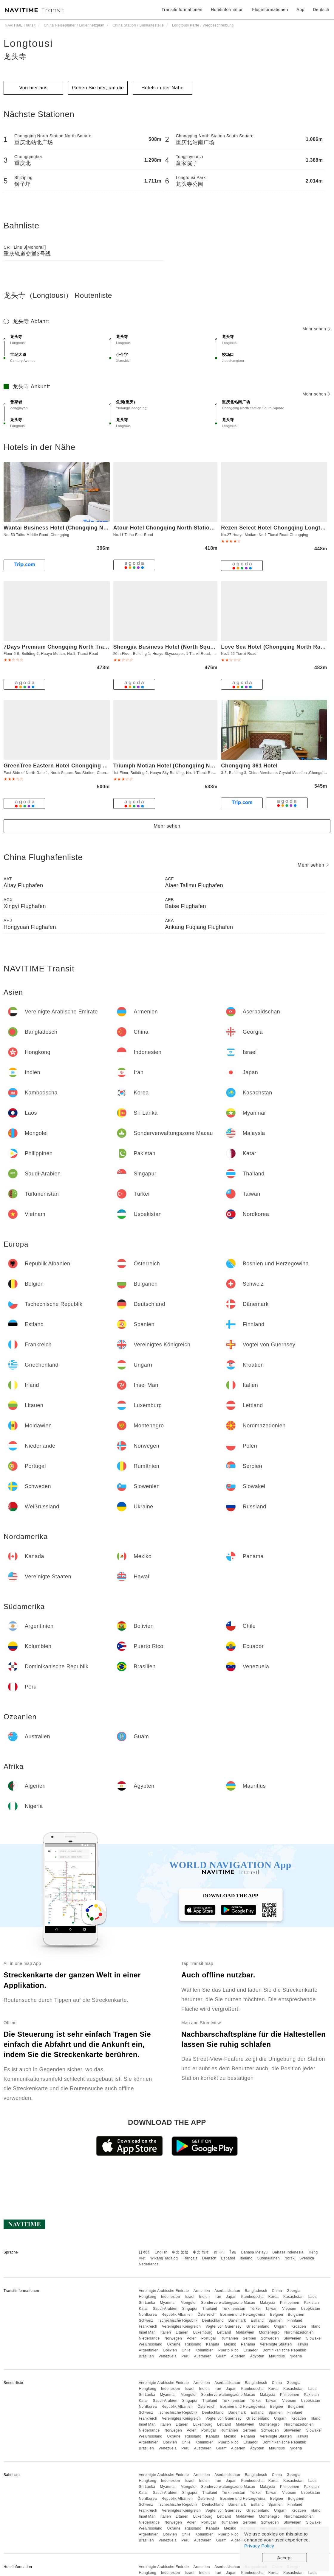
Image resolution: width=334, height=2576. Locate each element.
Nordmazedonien (298, 2332)
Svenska (306, 2258)
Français (190, 2258)
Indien (204, 2297)
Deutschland (213, 2320)
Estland (257, 2320)
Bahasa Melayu (254, 2252)
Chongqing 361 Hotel (249, 766)
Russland (193, 2344)
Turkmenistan (233, 2308)
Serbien (249, 2338)
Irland (316, 2326)
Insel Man (147, 2332)
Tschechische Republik (177, 2320)
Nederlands (148, 2264)
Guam (221, 2356)
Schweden (270, 2338)
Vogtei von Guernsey (223, 2326)
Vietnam (289, 2308)
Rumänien (229, 2338)
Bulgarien (296, 2314)
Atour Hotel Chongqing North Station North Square (181, 528)
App (300, 9)
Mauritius (277, 2356)
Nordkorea (148, 2314)
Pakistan (311, 2303)
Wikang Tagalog (164, 2258)
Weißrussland (150, 2344)
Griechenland (257, 2326)
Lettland (224, 2332)
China (277, 2291)
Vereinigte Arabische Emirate (164, 2291)
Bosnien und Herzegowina (242, 2314)
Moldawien (245, 2332)
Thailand (209, 2308)
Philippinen (289, 2303)
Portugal (208, 2338)
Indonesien (170, 2297)
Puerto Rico (228, 2350)
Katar (143, 2308)
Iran (217, 2297)
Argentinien (148, 2350)
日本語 (144, 2252)
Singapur (190, 2308)
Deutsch (209, 2258)
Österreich (206, 2314)
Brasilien (146, 2356)
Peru (185, 2356)
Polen (192, 2338)
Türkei (255, 2308)
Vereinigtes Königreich (181, 2326)
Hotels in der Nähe (162, 87)
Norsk (289, 2258)
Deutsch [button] (321, 9)
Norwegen (173, 2338)
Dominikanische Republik (284, 2350)
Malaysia (267, 2303)
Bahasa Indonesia (288, 2252)
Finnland (294, 2320)
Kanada (212, 2344)
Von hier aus (33, 87)
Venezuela (168, 2356)
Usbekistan (310, 2308)
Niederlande (149, 2338)
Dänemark (237, 2320)
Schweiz (146, 2320)
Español (228, 2258)
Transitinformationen (182, 9)
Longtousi (28, 43)
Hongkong (147, 2297)
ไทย (233, 2252)
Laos (312, 2297)
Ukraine (173, 2344)
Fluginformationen (270, 9)
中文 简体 (201, 2252)
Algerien (238, 2356)
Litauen (182, 2332)
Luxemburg (203, 2332)
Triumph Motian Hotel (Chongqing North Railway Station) (190, 766)
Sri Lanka (147, 2303)
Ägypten (257, 2356)
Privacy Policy (259, 2545)
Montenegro (269, 2332)
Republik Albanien (177, 2314)
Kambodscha (252, 2297)
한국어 (219, 2252)
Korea (273, 2297)
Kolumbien (204, 2350)
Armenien (202, 2291)
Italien (165, 2332)
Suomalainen (268, 2258)
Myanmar (168, 2303)
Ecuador (250, 2350)
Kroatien (298, 2326)
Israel (189, 2297)
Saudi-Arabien (165, 2308)
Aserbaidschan (227, 2291)
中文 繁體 (180, 2252)
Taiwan (271, 2308)
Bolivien (170, 2350)
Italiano (246, 2258)
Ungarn (280, 2326)
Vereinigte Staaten (276, 2344)
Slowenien (292, 2338)
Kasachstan (293, 2297)
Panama (248, 2344)
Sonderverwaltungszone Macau (228, 2303)
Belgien (276, 2314)
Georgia (293, 2291)
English (161, 2252)
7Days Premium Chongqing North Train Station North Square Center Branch (106, 647)
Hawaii (302, 2344)
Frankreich (148, 2326)
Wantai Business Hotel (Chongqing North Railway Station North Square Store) (108, 528)
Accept (284, 2557)
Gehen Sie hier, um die (98, 87)
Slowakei (313, 2338)
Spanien (275, 2320)
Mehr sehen (316, 328)
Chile (186, 2350)
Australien (202, 2356)
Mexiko (230, 2344)
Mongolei (189, 2303)
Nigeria (296, 2356)
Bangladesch (256, 2291)
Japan (231, 2297)
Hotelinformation (227, 9)
